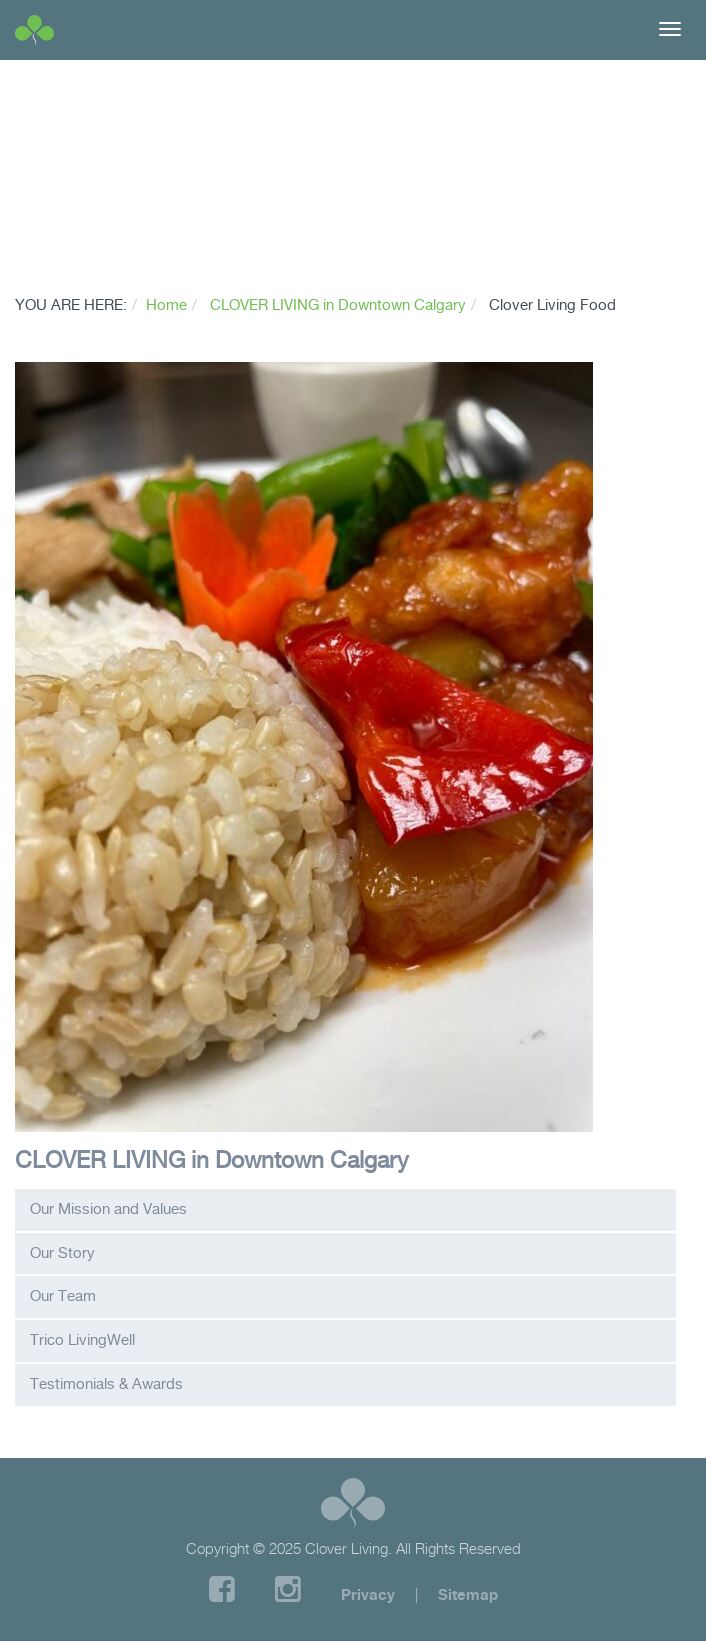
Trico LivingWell (82, 1340)
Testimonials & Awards (106, 1384)
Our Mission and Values (108, 1209)
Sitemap (468, 1594)
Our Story (62, 1253)
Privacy (368, 1594)
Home (166, 305)
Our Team (63, 1296)
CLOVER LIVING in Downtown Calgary (338, 305)
